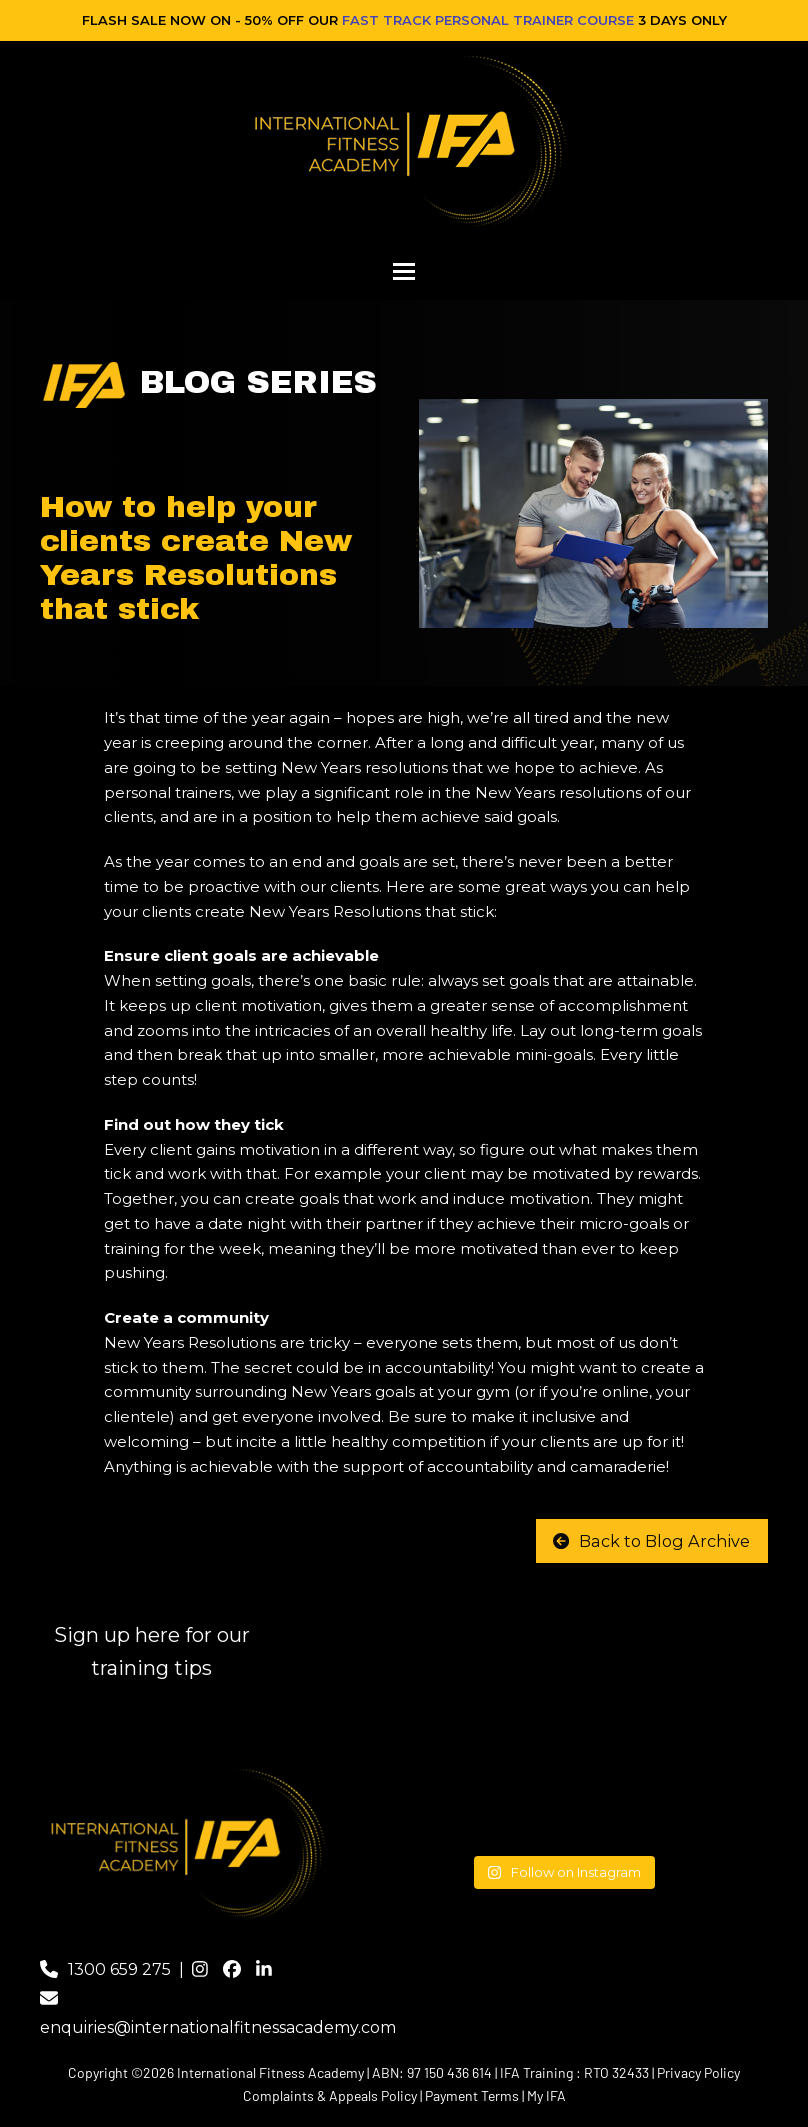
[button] (404, 271)
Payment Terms (472, 2095)
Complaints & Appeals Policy (330, 2095)
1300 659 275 (119, 1969)
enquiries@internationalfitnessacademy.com (218, 2027)
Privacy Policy (698, 2072)
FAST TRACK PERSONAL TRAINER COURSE (488, 20)
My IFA (546, 2095)
